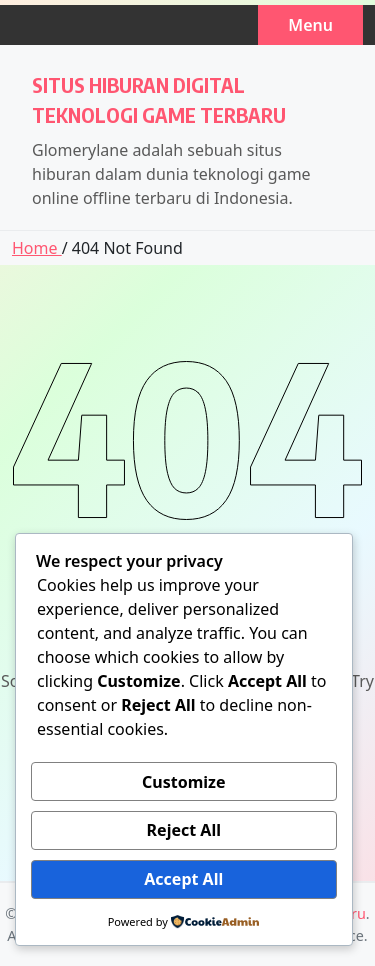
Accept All (183, 879)
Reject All (184, 830)
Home (37, 248)
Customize (183, 782)
